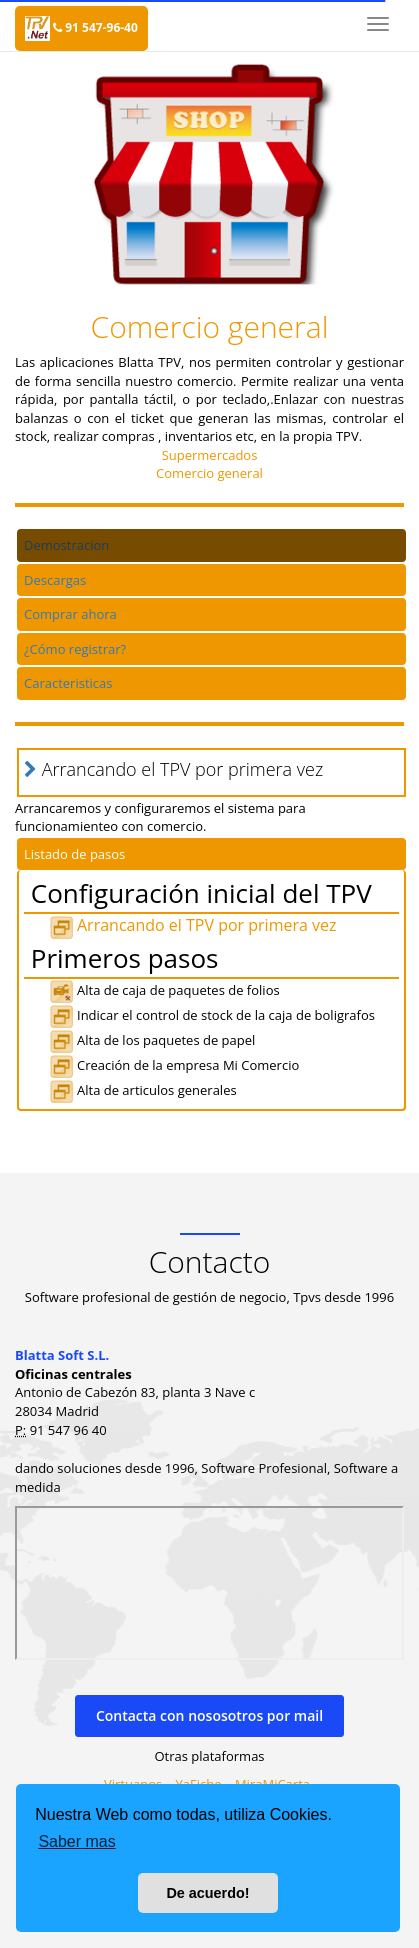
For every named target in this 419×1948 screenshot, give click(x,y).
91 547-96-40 (95, 27)
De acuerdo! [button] (207, 1893)
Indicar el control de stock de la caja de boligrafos (212, 1015)
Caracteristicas (68, 683)
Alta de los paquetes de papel (152, 1040)
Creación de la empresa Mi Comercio (174, 1065)
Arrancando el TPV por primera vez (192, 925)
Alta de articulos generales (143, 1090)
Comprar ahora (70, 614)
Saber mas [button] (76, 1841)
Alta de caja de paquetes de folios (164, 990)
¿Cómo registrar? (75, 649)
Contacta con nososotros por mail (209, 1715)
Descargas (55, 580)
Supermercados (210, 455)
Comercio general (209, 473)
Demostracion (66, 545)
